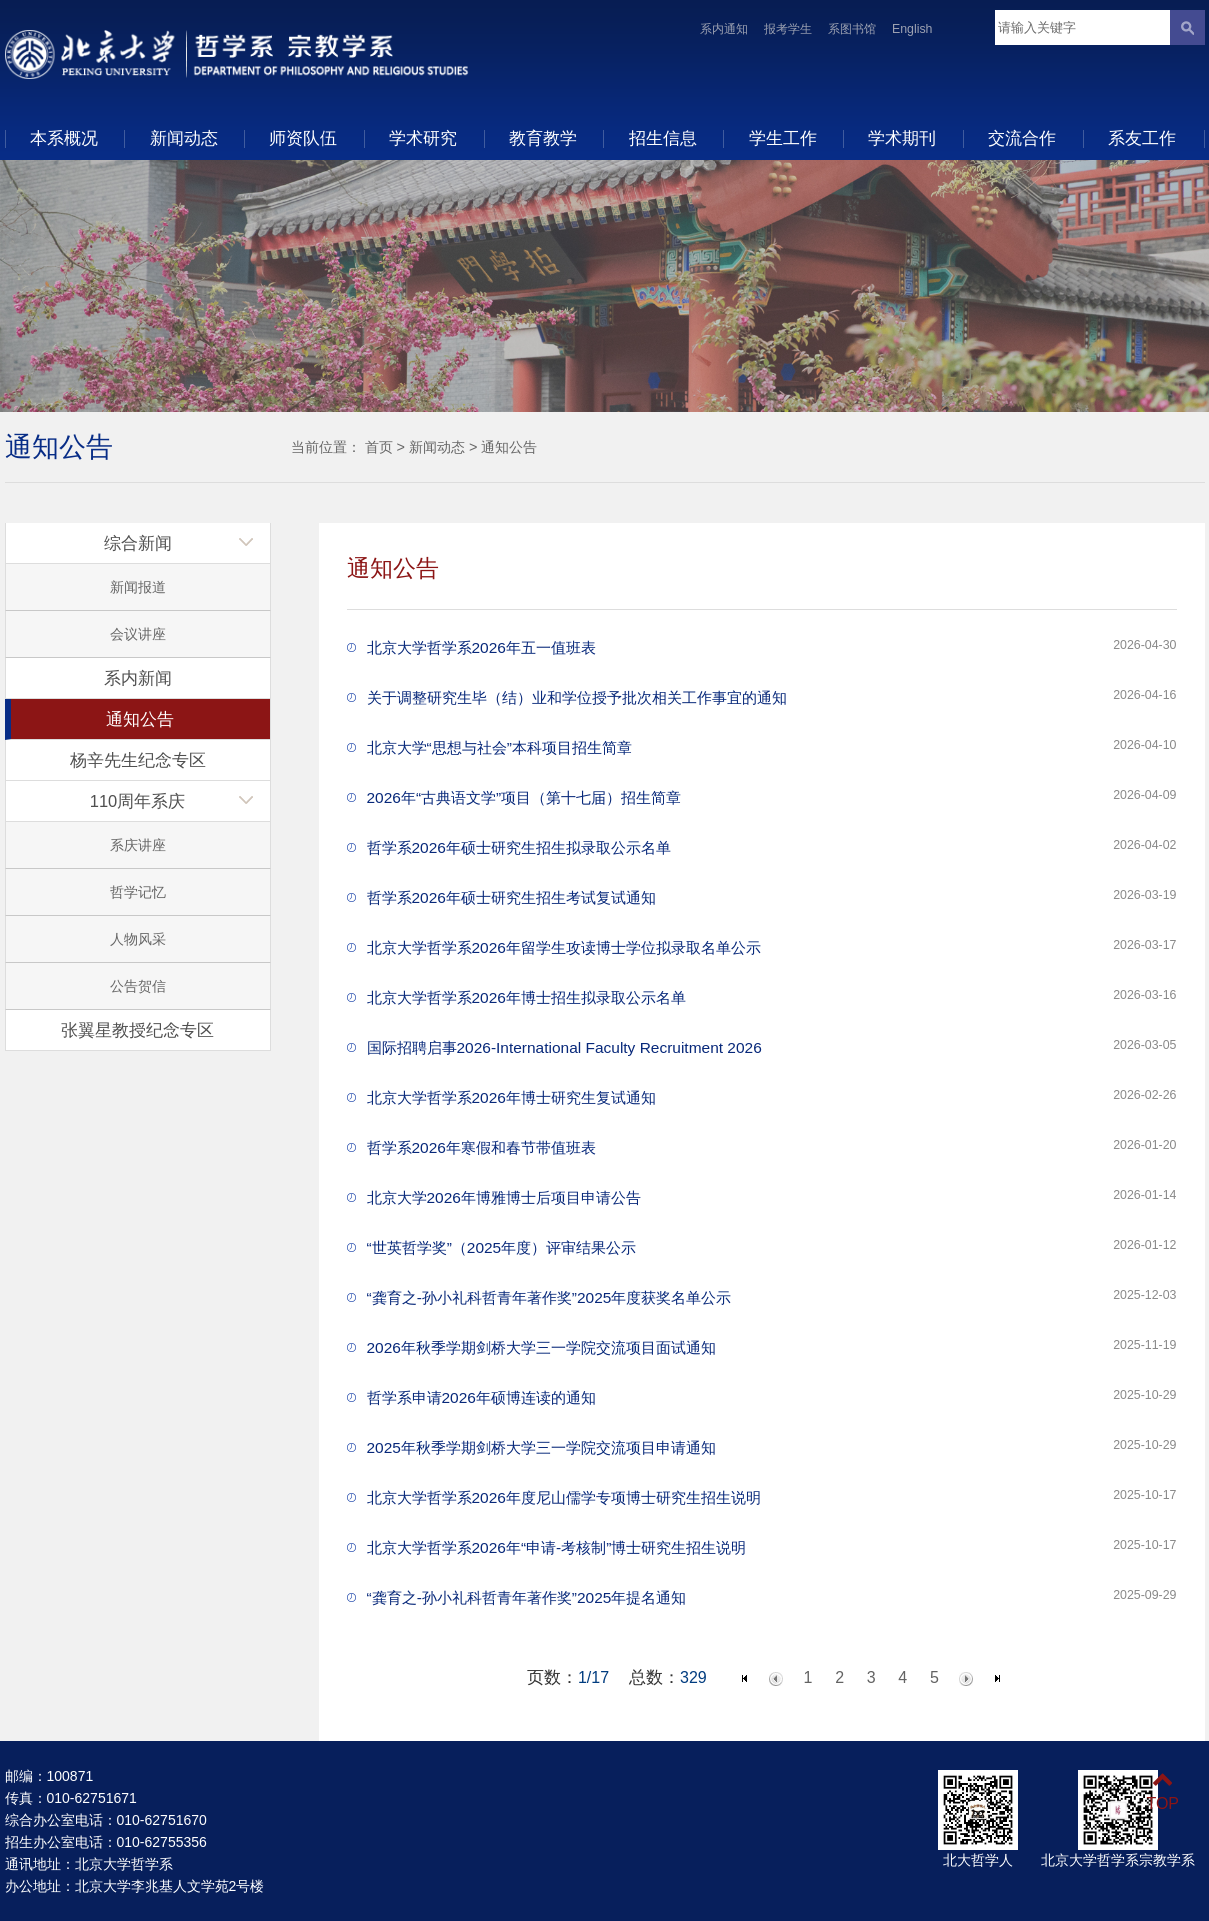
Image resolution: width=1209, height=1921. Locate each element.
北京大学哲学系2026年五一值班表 (481, 647)
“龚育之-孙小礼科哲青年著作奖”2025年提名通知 (527, 1597)
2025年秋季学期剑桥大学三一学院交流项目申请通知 (541, 1447)
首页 (379, 447)
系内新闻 (138, 678)
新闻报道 (138, 587)
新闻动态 (184, 138)
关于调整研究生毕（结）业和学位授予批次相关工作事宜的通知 (577, 697)
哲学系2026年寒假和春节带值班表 (481, 1147)
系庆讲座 (138, 845)
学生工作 (783, 138)
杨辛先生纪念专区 (138, 760)
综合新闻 (138, 543)
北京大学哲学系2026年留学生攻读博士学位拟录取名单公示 (564, 947)
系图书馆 (852, 29)
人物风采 (138, 939)
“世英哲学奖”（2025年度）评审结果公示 (502, 1247)
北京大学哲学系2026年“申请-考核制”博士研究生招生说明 (557, 1547)
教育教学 (543, 138)
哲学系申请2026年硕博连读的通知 (481, 1397)
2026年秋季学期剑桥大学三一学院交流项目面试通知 (541, 1347)
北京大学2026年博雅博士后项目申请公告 (504, 1197)
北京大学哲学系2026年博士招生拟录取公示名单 (526, 997)
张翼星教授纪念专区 (137, 1030)
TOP (1162, 1791)
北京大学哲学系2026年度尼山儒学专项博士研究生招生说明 (564, 1497)
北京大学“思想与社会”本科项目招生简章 (499, 747)
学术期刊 (902, 138)
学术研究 (423, 138)
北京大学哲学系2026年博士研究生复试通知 (511, 1097)
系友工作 (1142, 138)
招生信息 (663, 138)
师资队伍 (303, 138)
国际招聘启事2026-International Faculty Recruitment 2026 (564, 1047)
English (912, 29)
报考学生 (788, 29)
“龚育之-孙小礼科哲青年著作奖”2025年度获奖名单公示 (549, 1297)
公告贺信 (138, 986)
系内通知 (724, 29)
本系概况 (64, 138)
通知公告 (509, 447)
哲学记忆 (138, 892)
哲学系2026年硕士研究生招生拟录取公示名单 (519, 847)
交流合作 (1022, 138)
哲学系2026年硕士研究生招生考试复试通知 (511, 897)
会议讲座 (138, 634)
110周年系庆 (138, 801)
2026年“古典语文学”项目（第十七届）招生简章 (524, 797)
